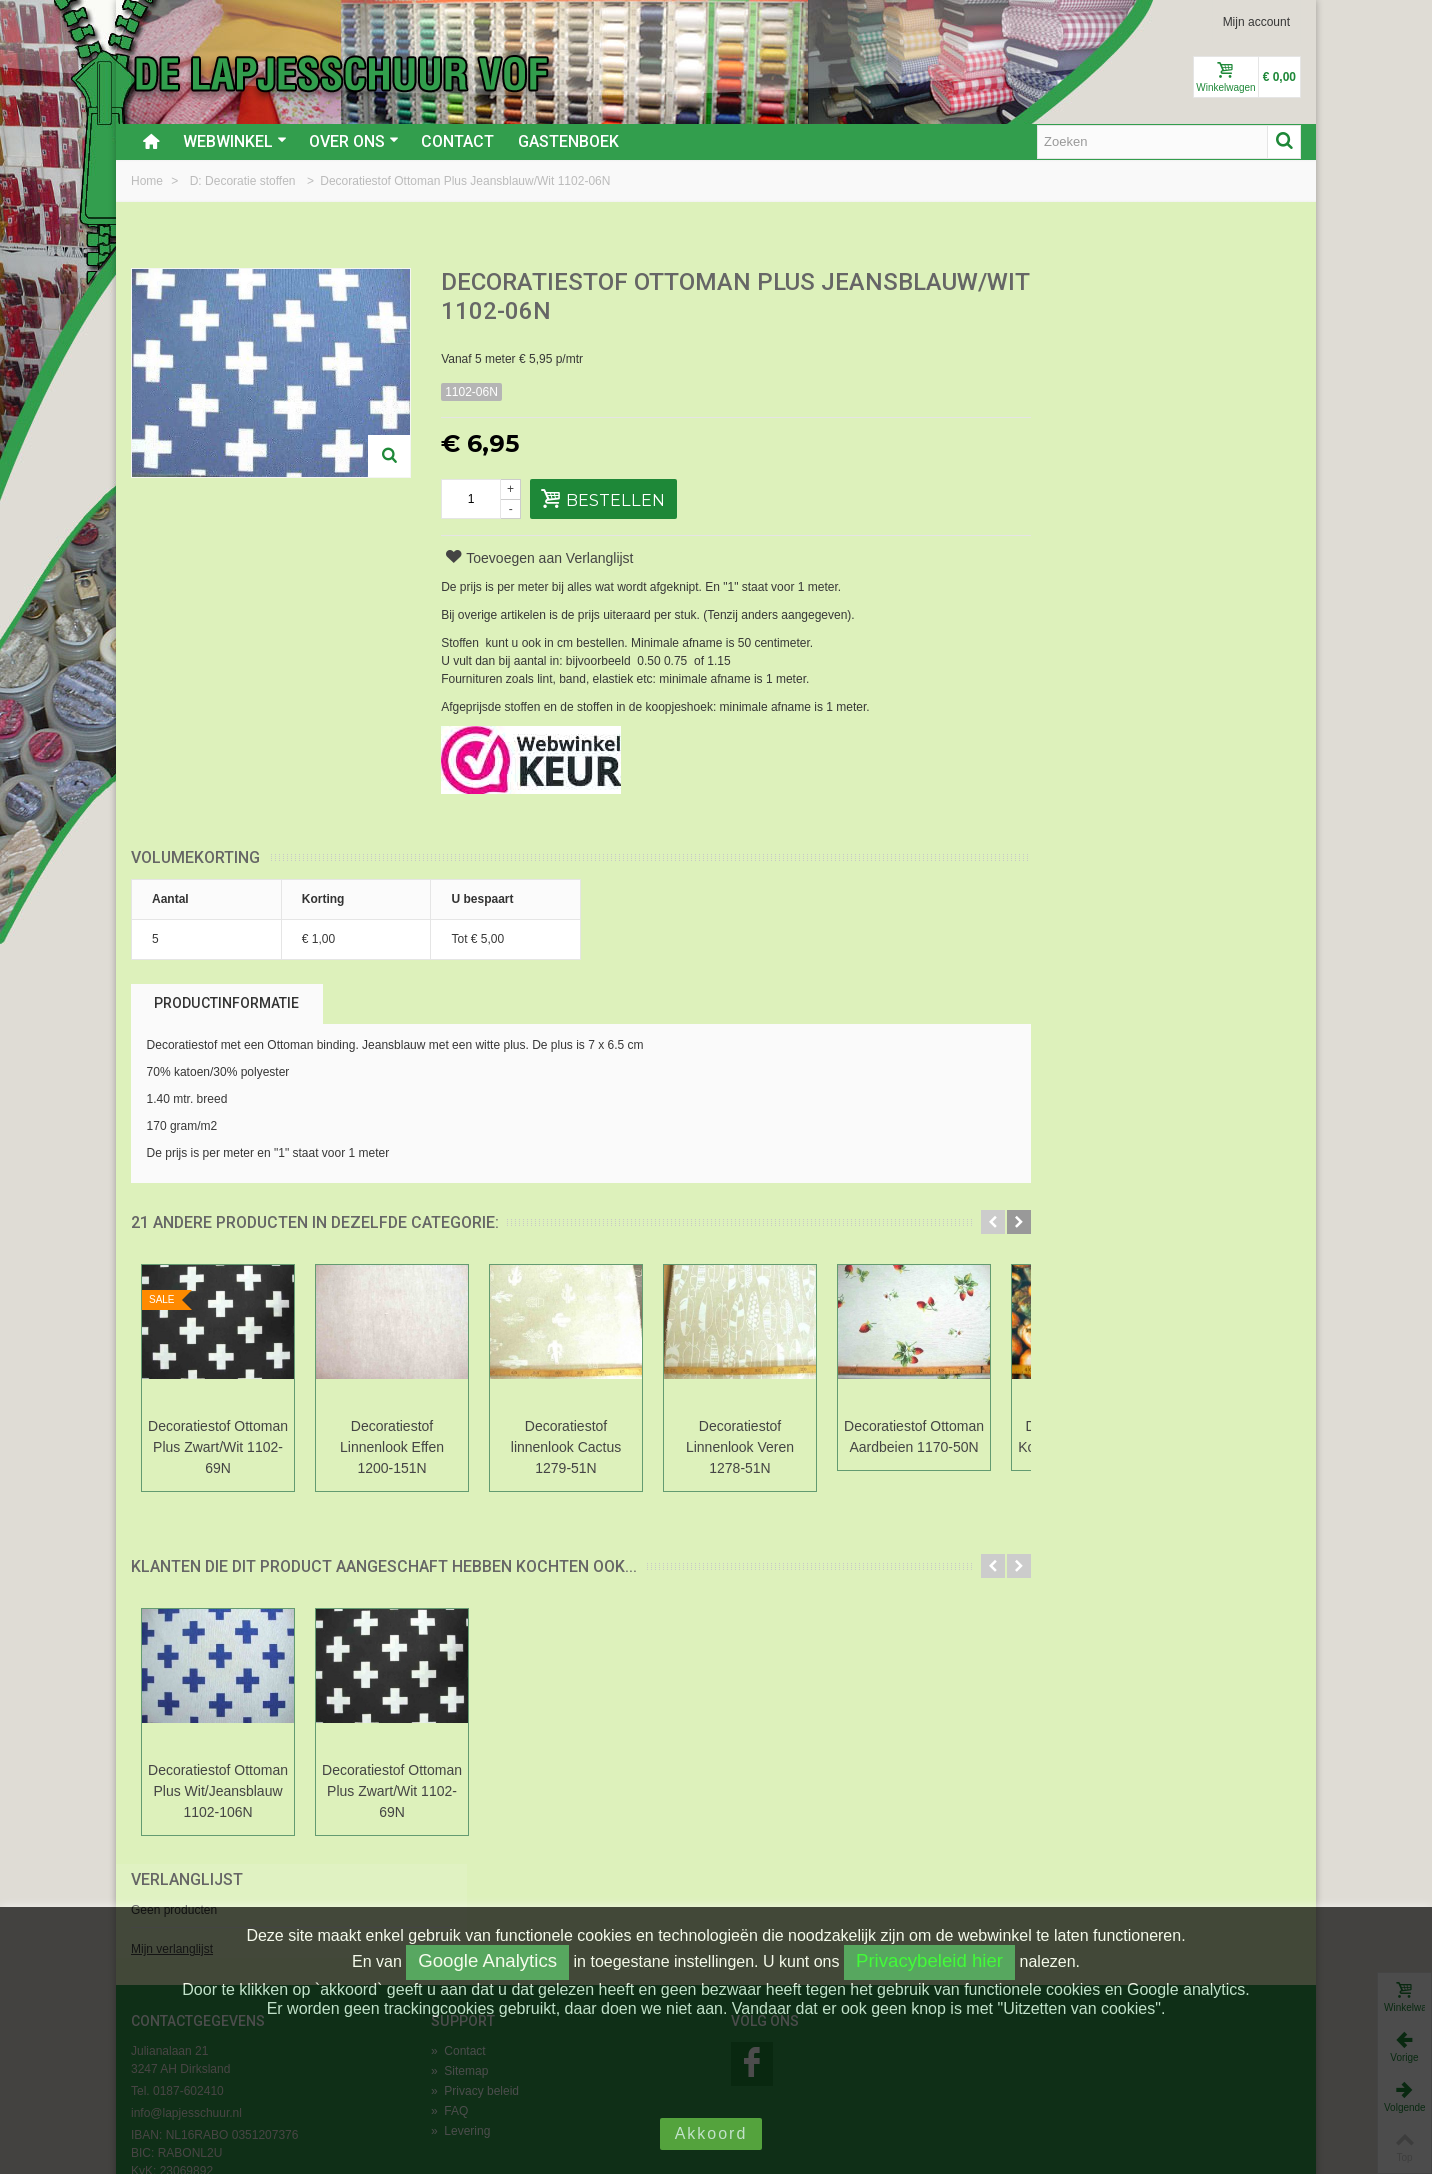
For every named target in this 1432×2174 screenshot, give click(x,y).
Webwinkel (235, 141)
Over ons (354, 141)
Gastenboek (568, 141)
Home (148, 181)
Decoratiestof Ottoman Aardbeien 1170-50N (914, 1436)
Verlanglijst (1087, 283)
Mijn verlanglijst (1072, 353)
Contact (457, 141)
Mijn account (1256, 22)
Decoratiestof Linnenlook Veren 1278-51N (740, 1447)
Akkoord (711, 2133)
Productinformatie (226, 1003)
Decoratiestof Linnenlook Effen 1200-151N (392, 1447)
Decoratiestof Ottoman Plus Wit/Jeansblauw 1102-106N (218, 1791)
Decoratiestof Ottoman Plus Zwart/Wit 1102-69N (218, 1447)
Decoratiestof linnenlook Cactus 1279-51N (566, 1447)
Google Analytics (487, 1960)
